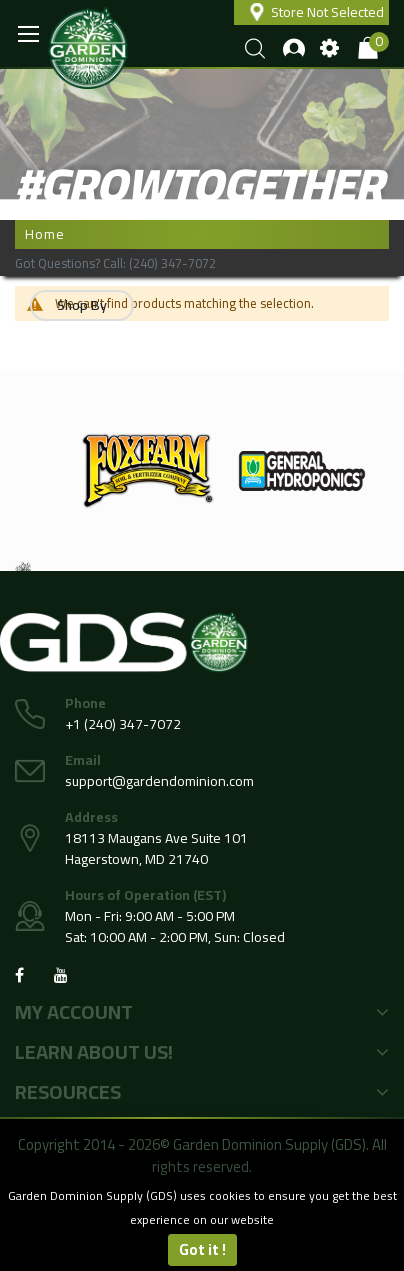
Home (45, 234)
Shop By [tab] (82, 305)
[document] (202, 1225)
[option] (148, 471)
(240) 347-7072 (172, 263)
